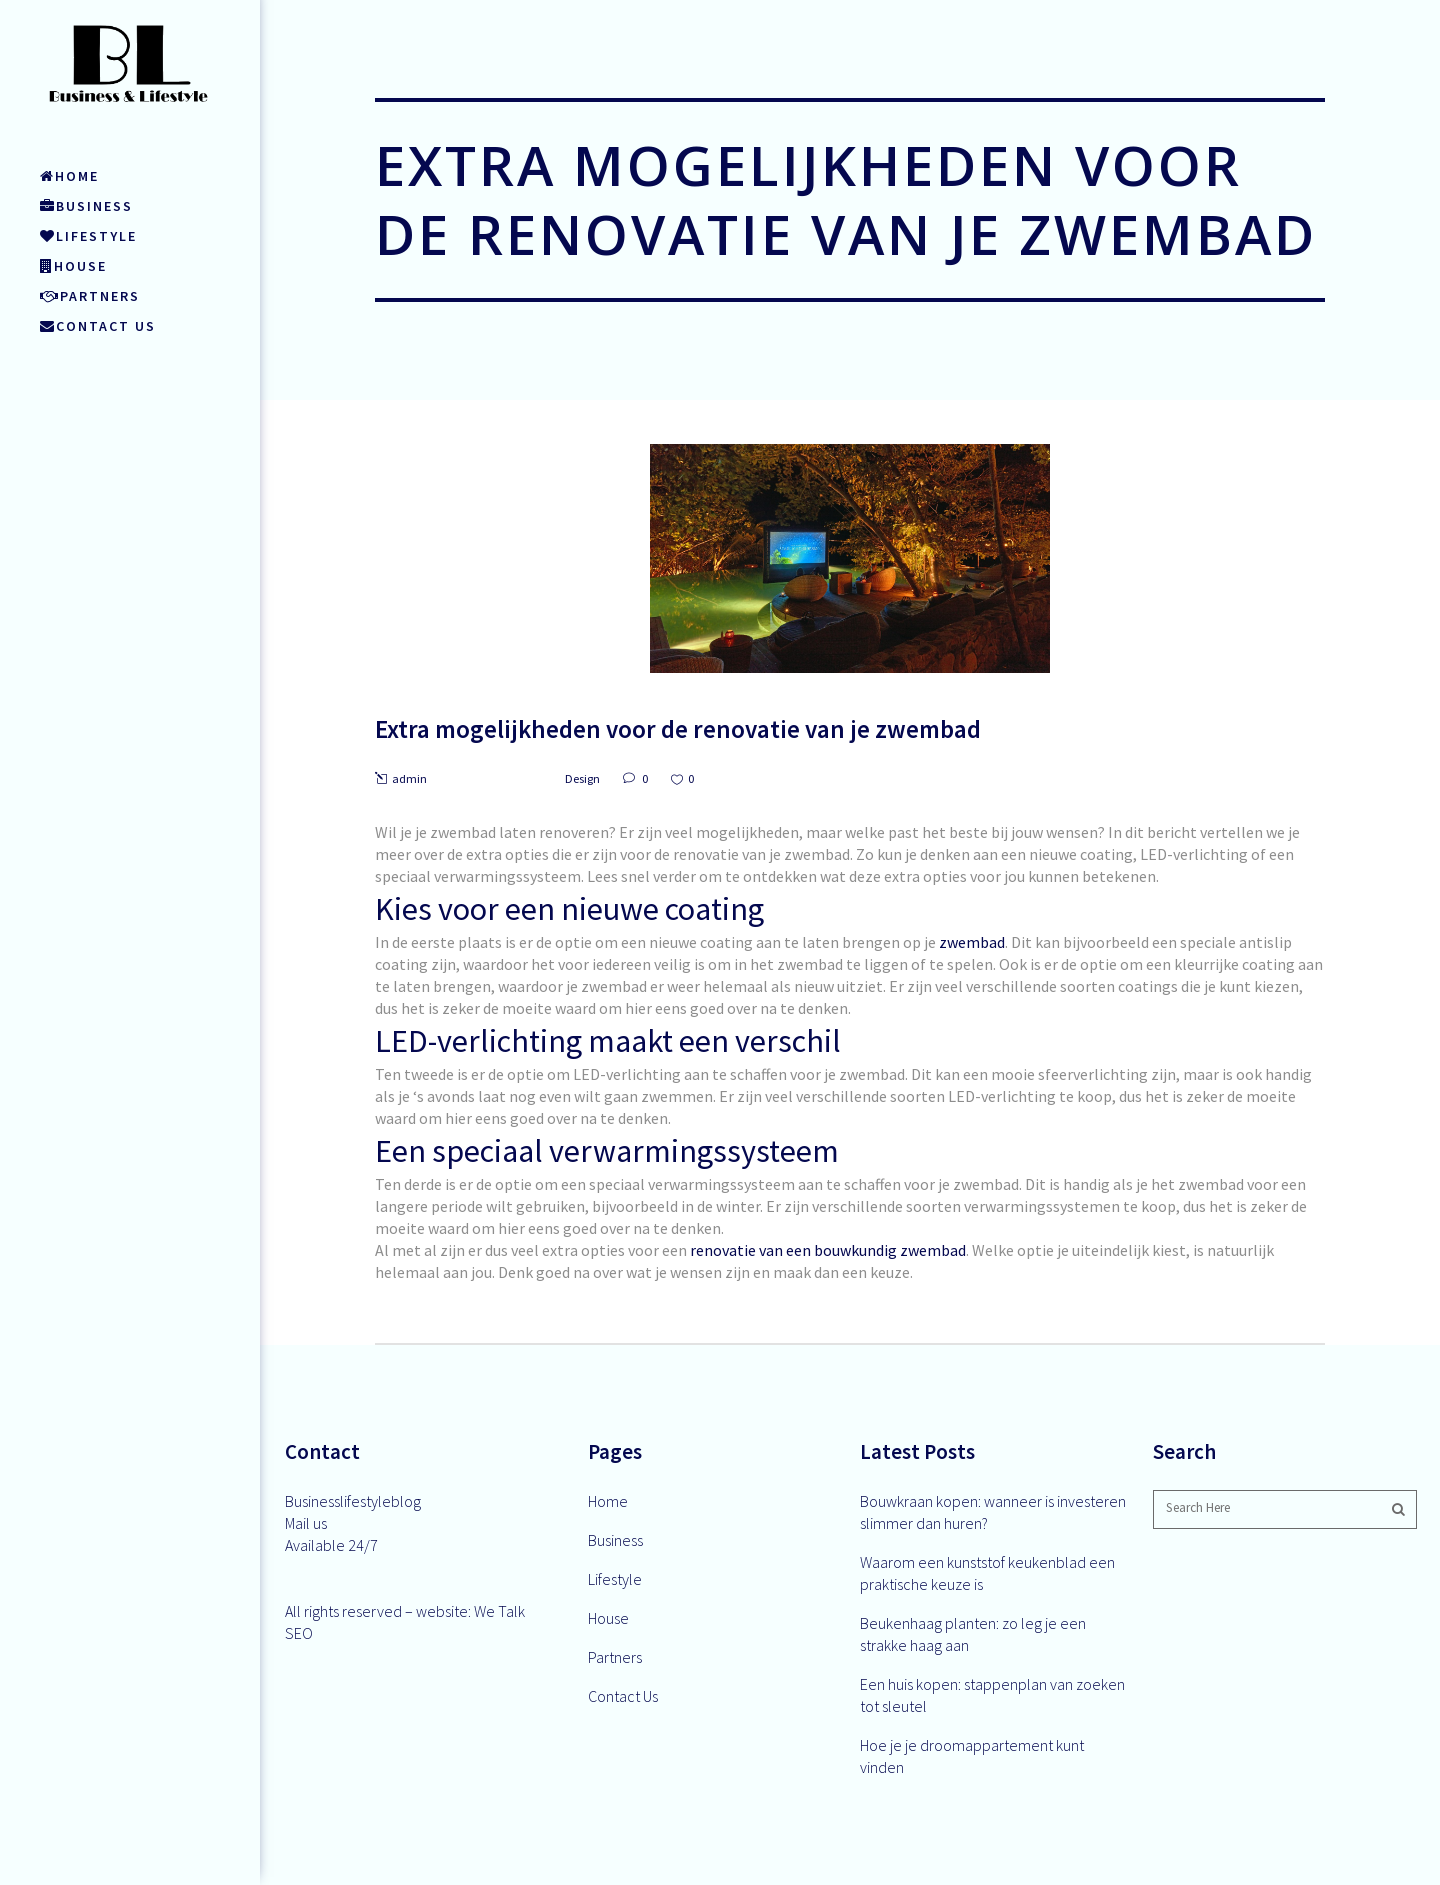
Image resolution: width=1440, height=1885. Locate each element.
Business (615, 1540)
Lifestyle (615, 1579)
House (608, 1618)
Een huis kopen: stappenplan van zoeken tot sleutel (992, 1695)
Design (582, 778)
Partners (615, 1657)
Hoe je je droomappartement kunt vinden (972, 1756)
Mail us (306, 1523)
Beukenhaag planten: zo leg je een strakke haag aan (973, 1634)
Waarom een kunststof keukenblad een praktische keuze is (987, 1573)
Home (608, 1501)
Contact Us (623, 1696)
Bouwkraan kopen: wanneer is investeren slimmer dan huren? (993, 1512)
